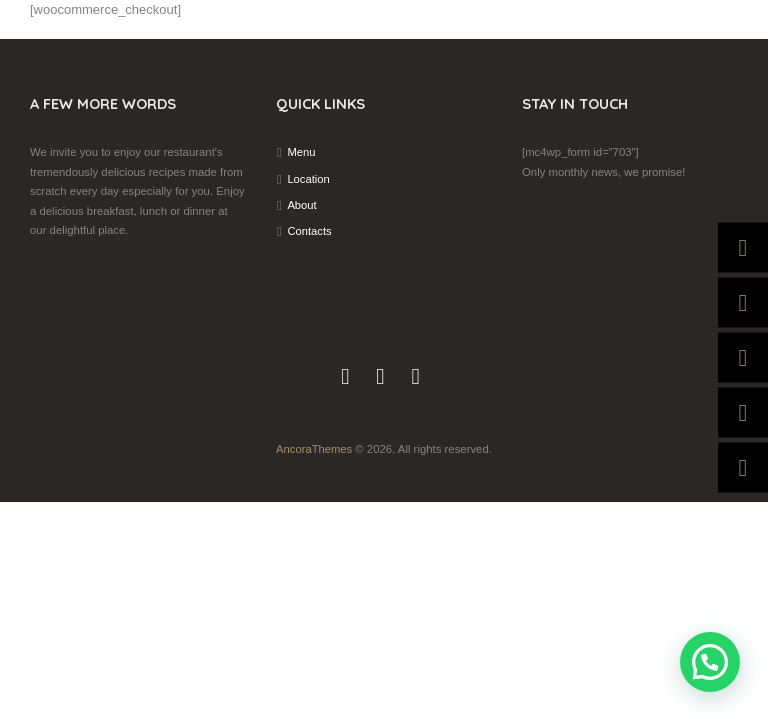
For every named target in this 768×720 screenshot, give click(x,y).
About (302, 205)
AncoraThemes (314, 449)
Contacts (309, 231)
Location (308, 179)
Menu (301, 152)
